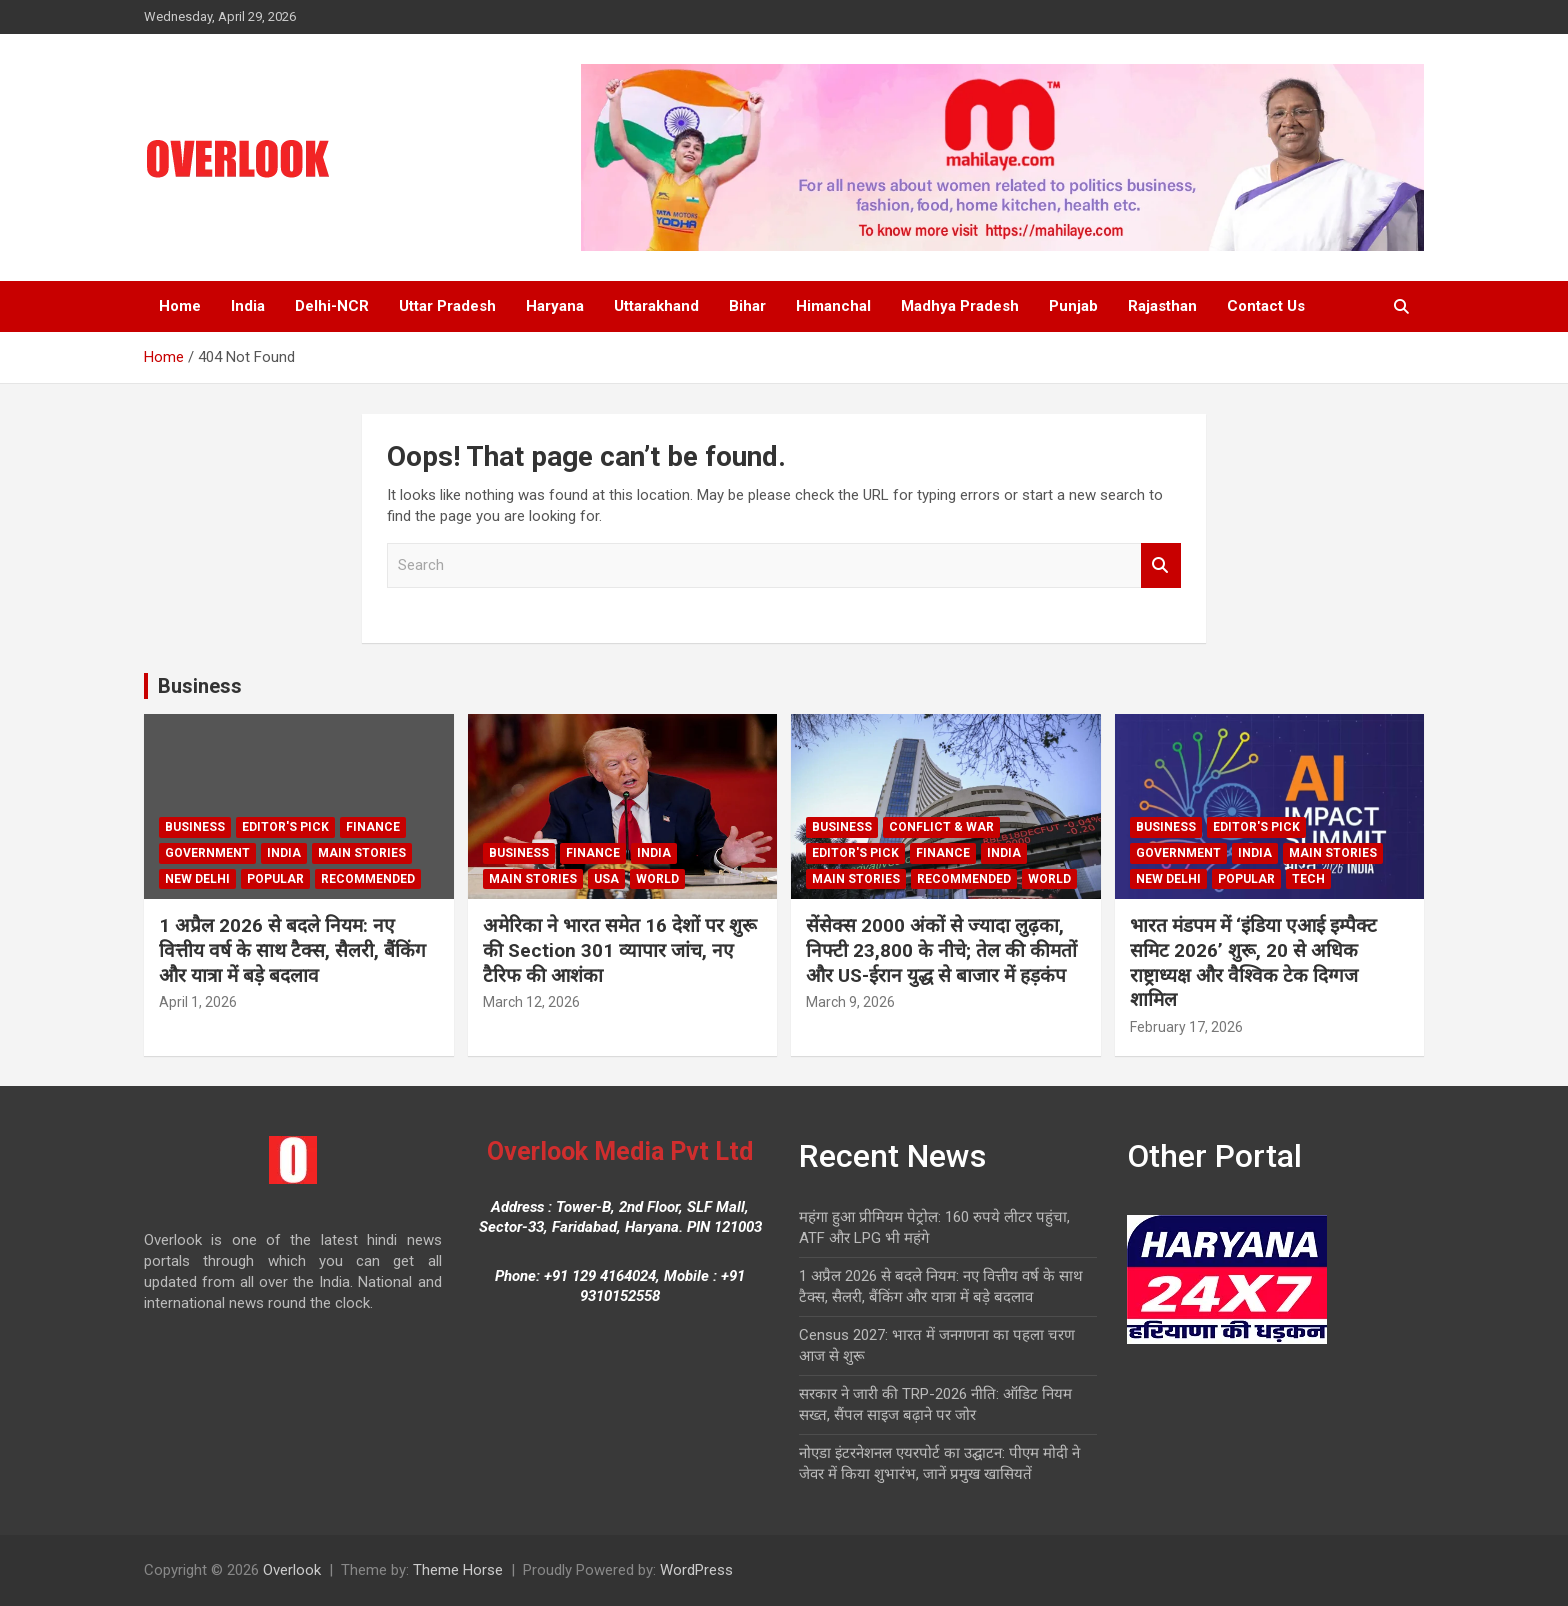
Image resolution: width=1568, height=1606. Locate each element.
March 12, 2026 (531, 1002)
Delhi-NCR (332, 306)
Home (180, 306)
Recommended (368, 879)
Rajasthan (1162, 306)
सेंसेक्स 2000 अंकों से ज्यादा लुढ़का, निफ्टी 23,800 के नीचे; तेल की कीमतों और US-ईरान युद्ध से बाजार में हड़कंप (941, 950)
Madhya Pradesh (960, 306)
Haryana (555, 306)
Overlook (292, 1570)
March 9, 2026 (850, 1002)
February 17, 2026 (1186, 1027)
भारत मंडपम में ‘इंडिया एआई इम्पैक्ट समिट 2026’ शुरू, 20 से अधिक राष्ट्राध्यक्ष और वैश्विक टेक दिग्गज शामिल (1253, 962)
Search (1161, 565)
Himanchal (833, 306)
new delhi (197, 879)
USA (606, 879)
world (657, 879)
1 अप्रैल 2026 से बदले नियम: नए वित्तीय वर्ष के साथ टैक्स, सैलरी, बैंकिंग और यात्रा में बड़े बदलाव (292, 950)
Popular (275, 879)
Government (207, 853)
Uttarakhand (656, 306)
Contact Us (1266, 306)
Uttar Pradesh (447, 306)
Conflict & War (941, 827)
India (248, 306)
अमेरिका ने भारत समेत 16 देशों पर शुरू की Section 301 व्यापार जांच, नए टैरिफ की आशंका (620, 950)
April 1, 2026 (198, 1002)
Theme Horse (458, 1570)
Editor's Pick (285, 827)
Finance (373, 827)
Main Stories (362, 853)
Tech (1308, 879)
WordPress (696, 1570)
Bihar (747, 306)
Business (200, 686)
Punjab (1073, 306)
